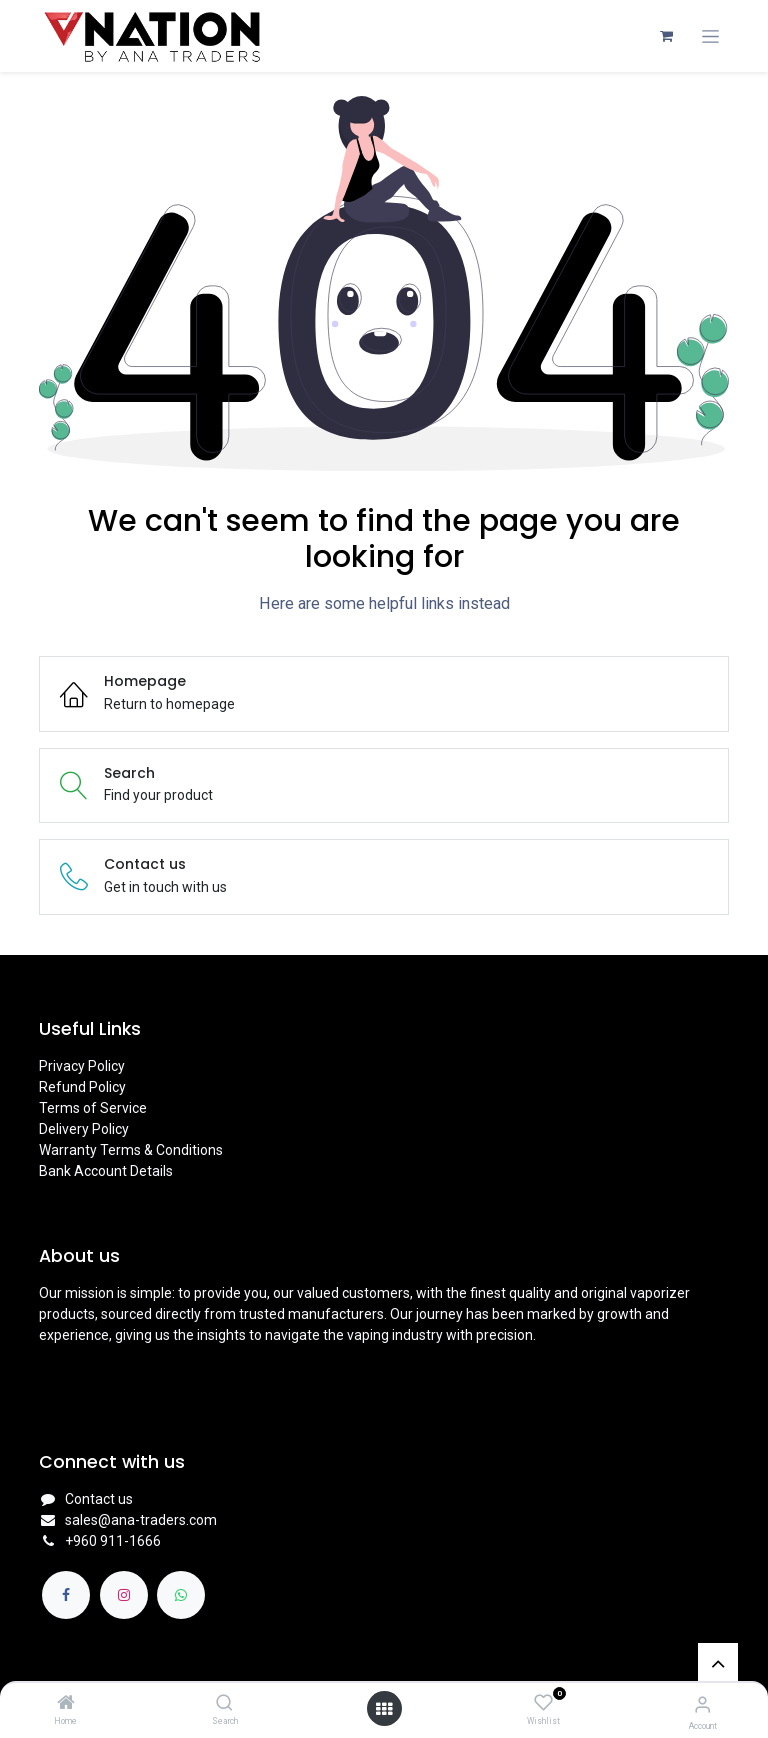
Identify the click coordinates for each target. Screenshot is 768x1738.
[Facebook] (66, 1595)
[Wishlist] (543, 1703)
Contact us (99, 1499)
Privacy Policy (82, 1066)
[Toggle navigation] (710, 36)
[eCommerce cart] (666, 36)
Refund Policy (82, 1087)
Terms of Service (93, 1108)
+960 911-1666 (113, 1541)
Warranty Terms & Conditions (131, 1150)
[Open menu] (384, 1709)
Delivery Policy (84, 1129)
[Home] (66, 1704)
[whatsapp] (181, 1595)
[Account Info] (702, 1704)
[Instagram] (124, 1595)
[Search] (224, 1704)
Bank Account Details (106, 1171)
